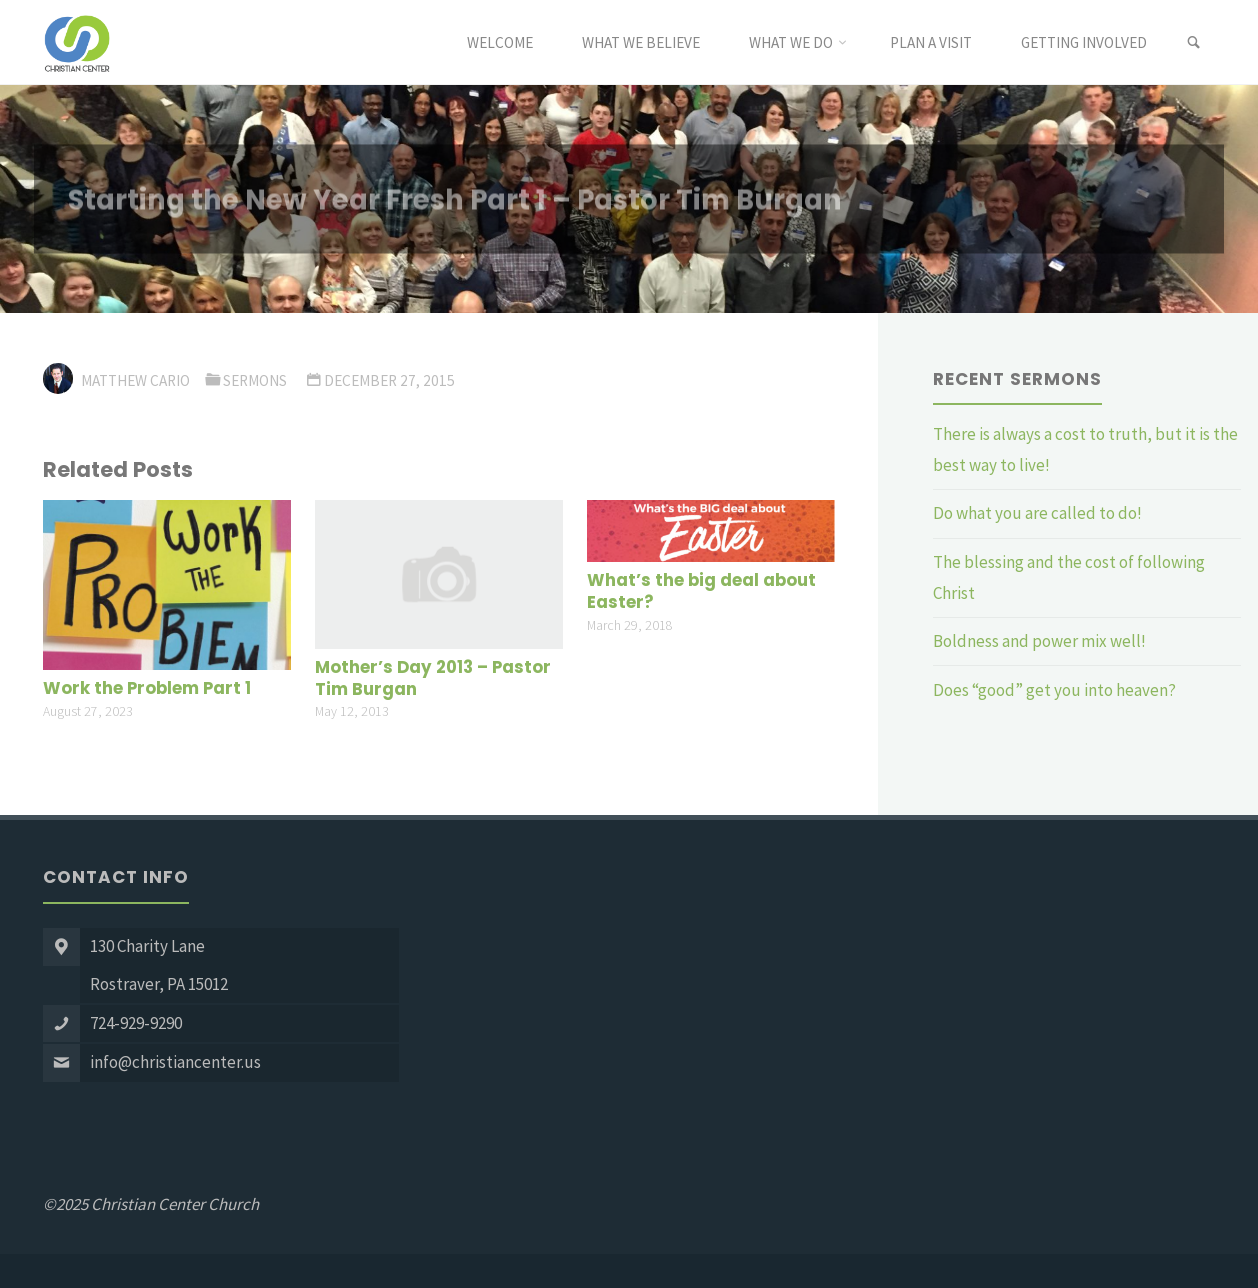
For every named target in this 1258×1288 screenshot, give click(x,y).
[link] (1193, 43)
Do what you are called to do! (1037, 513)
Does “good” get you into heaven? (1056, 690)
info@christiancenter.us (175, 1062)
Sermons (255, 380)
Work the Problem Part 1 (147, 688)
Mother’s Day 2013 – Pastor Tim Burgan (433, 678)
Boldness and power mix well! (1039, 641)
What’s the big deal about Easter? (701, 591)
